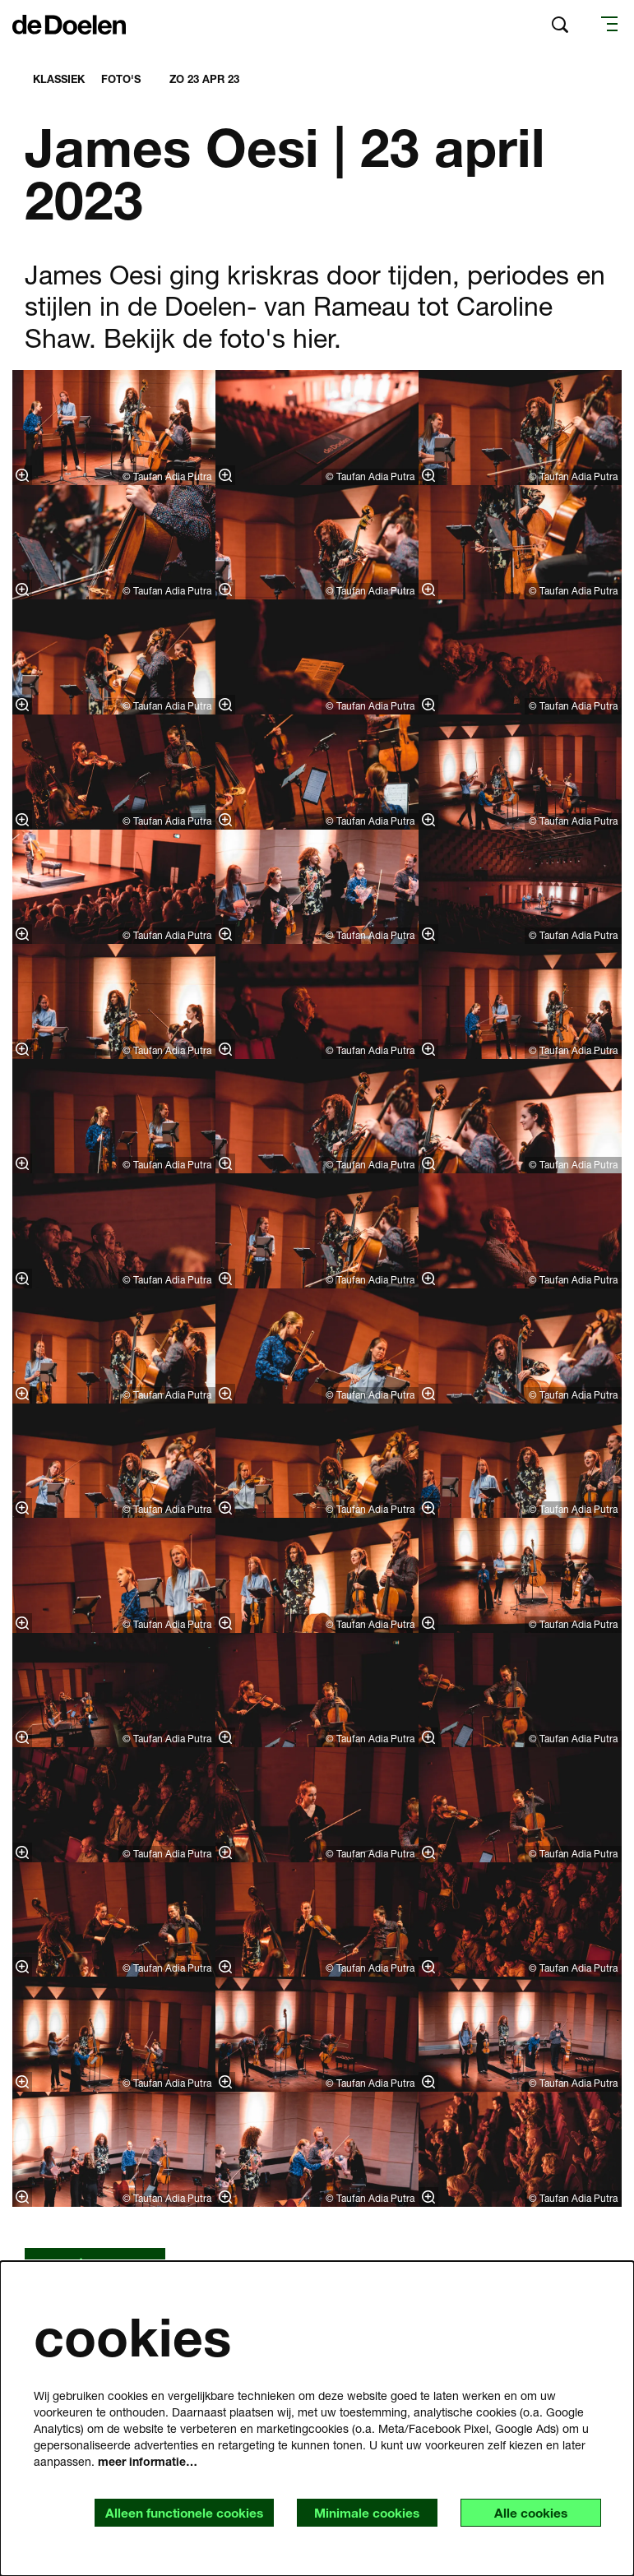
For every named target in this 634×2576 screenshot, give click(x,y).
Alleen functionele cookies (174, 2512)
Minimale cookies (360, 2512)
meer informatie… (147, 2460)
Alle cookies (529, 2512)
